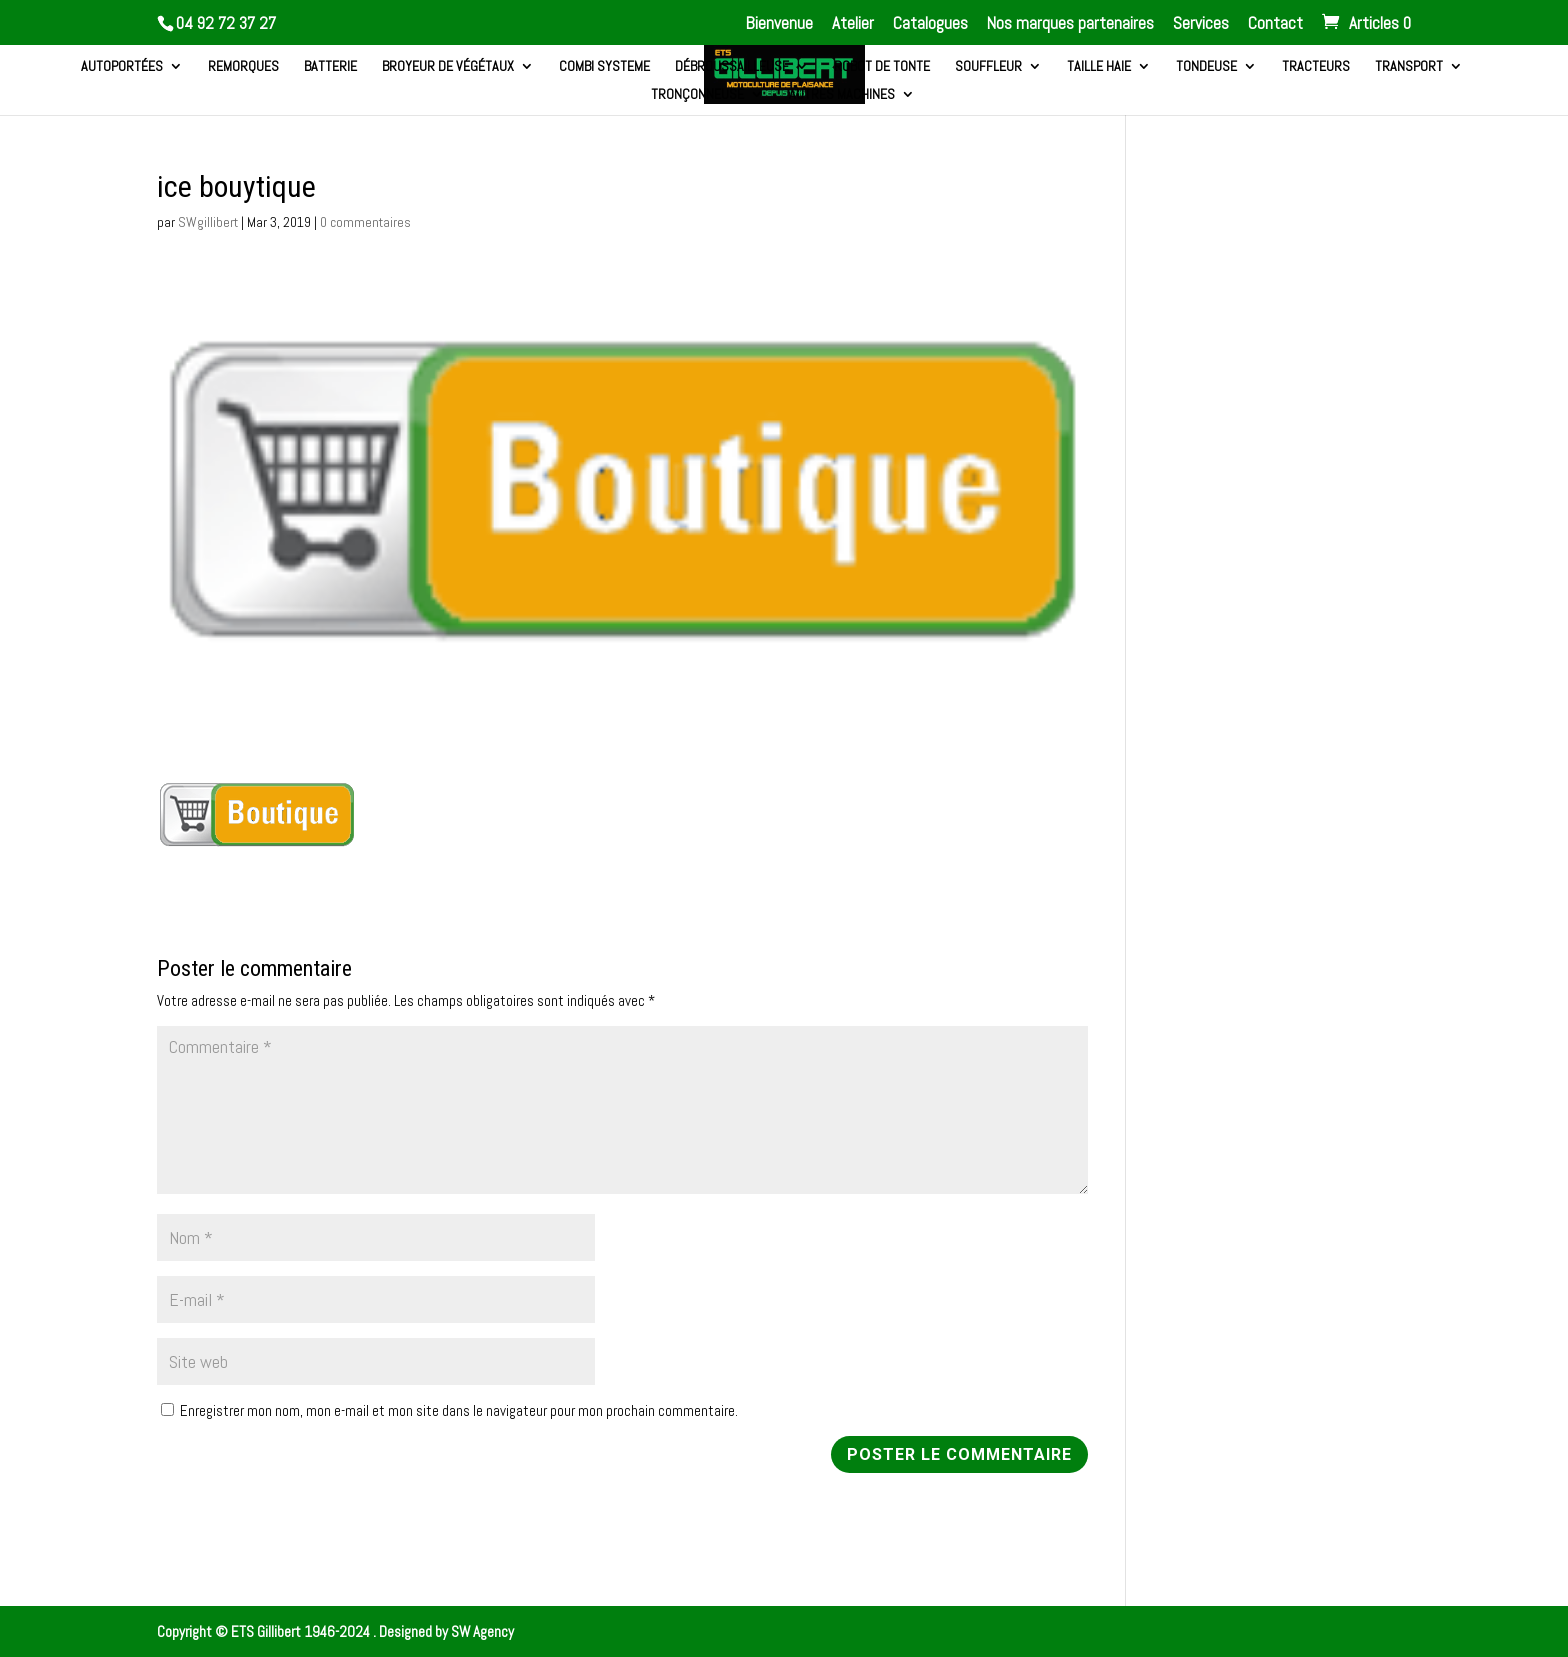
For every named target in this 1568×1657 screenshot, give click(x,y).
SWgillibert (208, 222)
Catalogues (930, 24)
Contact (1275, 24)
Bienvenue (779, 24)
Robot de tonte (882, 67)
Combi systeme (604, 67)
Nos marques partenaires (1070, 24)
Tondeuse (1206, 67)
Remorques (243, 67)
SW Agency (482, 1631)
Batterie (330, 67)
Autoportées (122, 67)
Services (1201, 24)
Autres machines (842, 95)
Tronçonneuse (697, 95)
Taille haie (1099, 67)
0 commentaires (365, 222)
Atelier (853, 24)
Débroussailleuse (732, 67)
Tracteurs (1316, 67)
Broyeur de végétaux (448, 67)
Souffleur (988, 67)
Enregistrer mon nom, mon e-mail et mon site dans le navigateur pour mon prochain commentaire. (459, 1410)
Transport (1409, 67)
